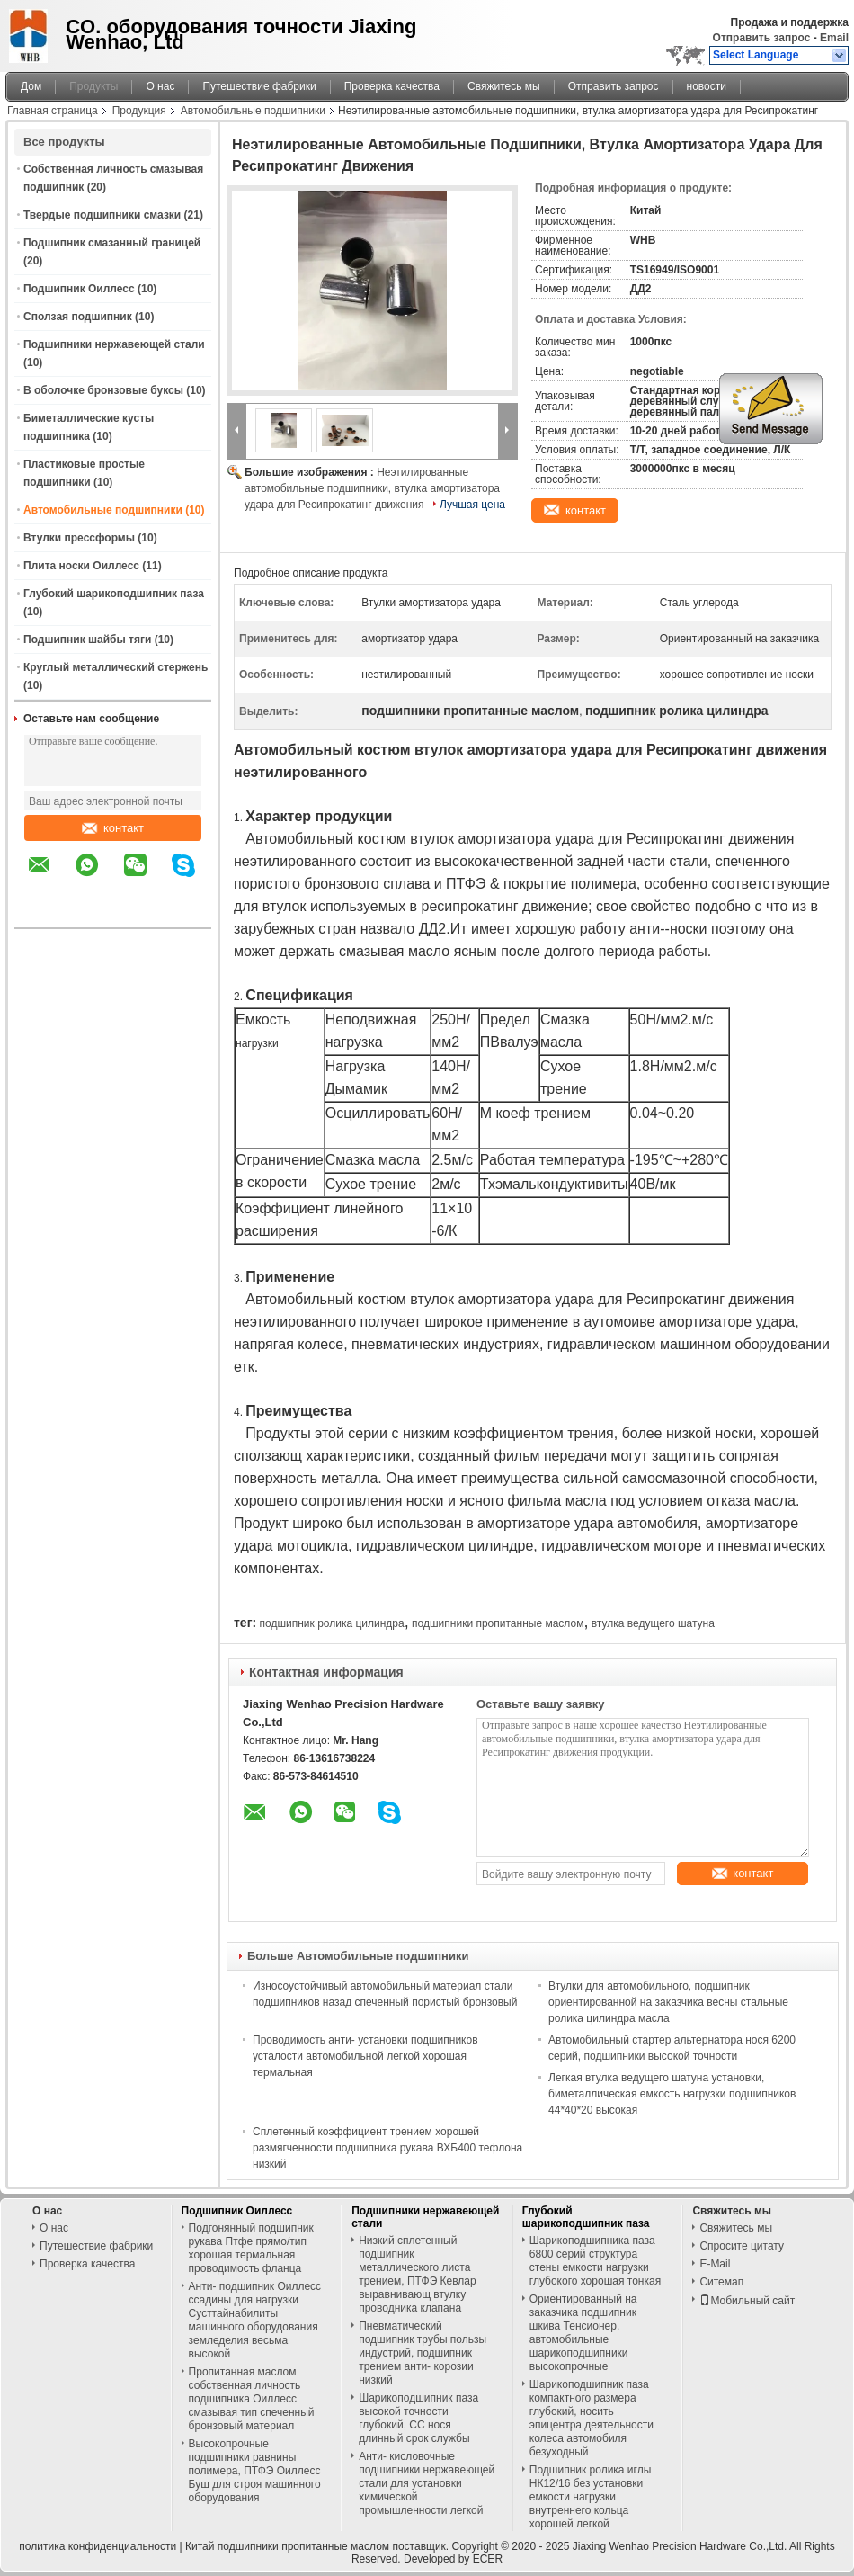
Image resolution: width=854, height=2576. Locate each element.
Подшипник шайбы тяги (87, 639)
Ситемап (721, 2282)
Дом (31, 86)
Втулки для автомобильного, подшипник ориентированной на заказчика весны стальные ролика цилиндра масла (668, 2002)
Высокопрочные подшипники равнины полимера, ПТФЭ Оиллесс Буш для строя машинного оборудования (255, 2470)
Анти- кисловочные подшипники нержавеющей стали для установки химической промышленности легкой (426, 2483)
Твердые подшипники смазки (102, 215)
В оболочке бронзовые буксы (103, 390)
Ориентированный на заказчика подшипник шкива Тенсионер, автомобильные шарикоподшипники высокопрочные (583, 2333)
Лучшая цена (472, 504)
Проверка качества (392, 86)
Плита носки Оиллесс (81, 565)
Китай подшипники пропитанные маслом (287, 2546)
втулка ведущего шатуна (653, 1623)
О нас (160, 86)
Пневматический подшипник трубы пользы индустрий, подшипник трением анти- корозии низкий (422, 2353)
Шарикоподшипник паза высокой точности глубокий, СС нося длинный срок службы (418, 2418)
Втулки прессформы (79, 538)
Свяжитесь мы (503, 86)
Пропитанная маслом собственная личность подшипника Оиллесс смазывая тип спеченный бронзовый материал (252, 2399)
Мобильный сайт (747, 2300)
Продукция (139, 110)
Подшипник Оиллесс (79, 288)
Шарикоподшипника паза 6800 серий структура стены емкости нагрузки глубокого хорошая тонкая (595, 2260)
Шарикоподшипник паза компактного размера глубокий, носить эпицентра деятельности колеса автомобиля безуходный (591, 2418)
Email (834, 37)
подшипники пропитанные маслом (497, 1623)
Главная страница (52, 110)
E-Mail (714, 2264)
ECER (488, 2559)
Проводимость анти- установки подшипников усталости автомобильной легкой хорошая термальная (365, 2056)
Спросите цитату (741, 2246)
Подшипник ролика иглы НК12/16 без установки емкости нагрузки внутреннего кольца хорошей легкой (590, 2497)
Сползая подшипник (77, 316)
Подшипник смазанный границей (111, 243)
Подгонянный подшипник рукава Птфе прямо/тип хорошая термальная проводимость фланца (251, 2248)
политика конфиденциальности (97, 2546)
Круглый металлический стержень (115, 667)
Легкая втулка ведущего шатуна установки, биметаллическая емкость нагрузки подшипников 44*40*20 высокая (672, 2093)
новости (706, 86)
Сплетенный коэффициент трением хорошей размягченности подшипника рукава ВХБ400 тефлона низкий (387, 2147)
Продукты (93, 86)
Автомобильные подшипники (253, 110)
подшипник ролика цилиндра (331, 1623)
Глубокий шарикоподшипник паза (113, 593)
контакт (113, 828)
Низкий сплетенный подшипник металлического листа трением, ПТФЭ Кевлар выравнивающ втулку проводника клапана (417, 2274)
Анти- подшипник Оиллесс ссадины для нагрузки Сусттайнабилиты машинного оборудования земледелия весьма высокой (255, 2320)
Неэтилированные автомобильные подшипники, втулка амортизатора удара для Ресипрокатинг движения (372, 488)
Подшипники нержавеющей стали (114, 344)
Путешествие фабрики (259, 86)
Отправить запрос (763, 37)
